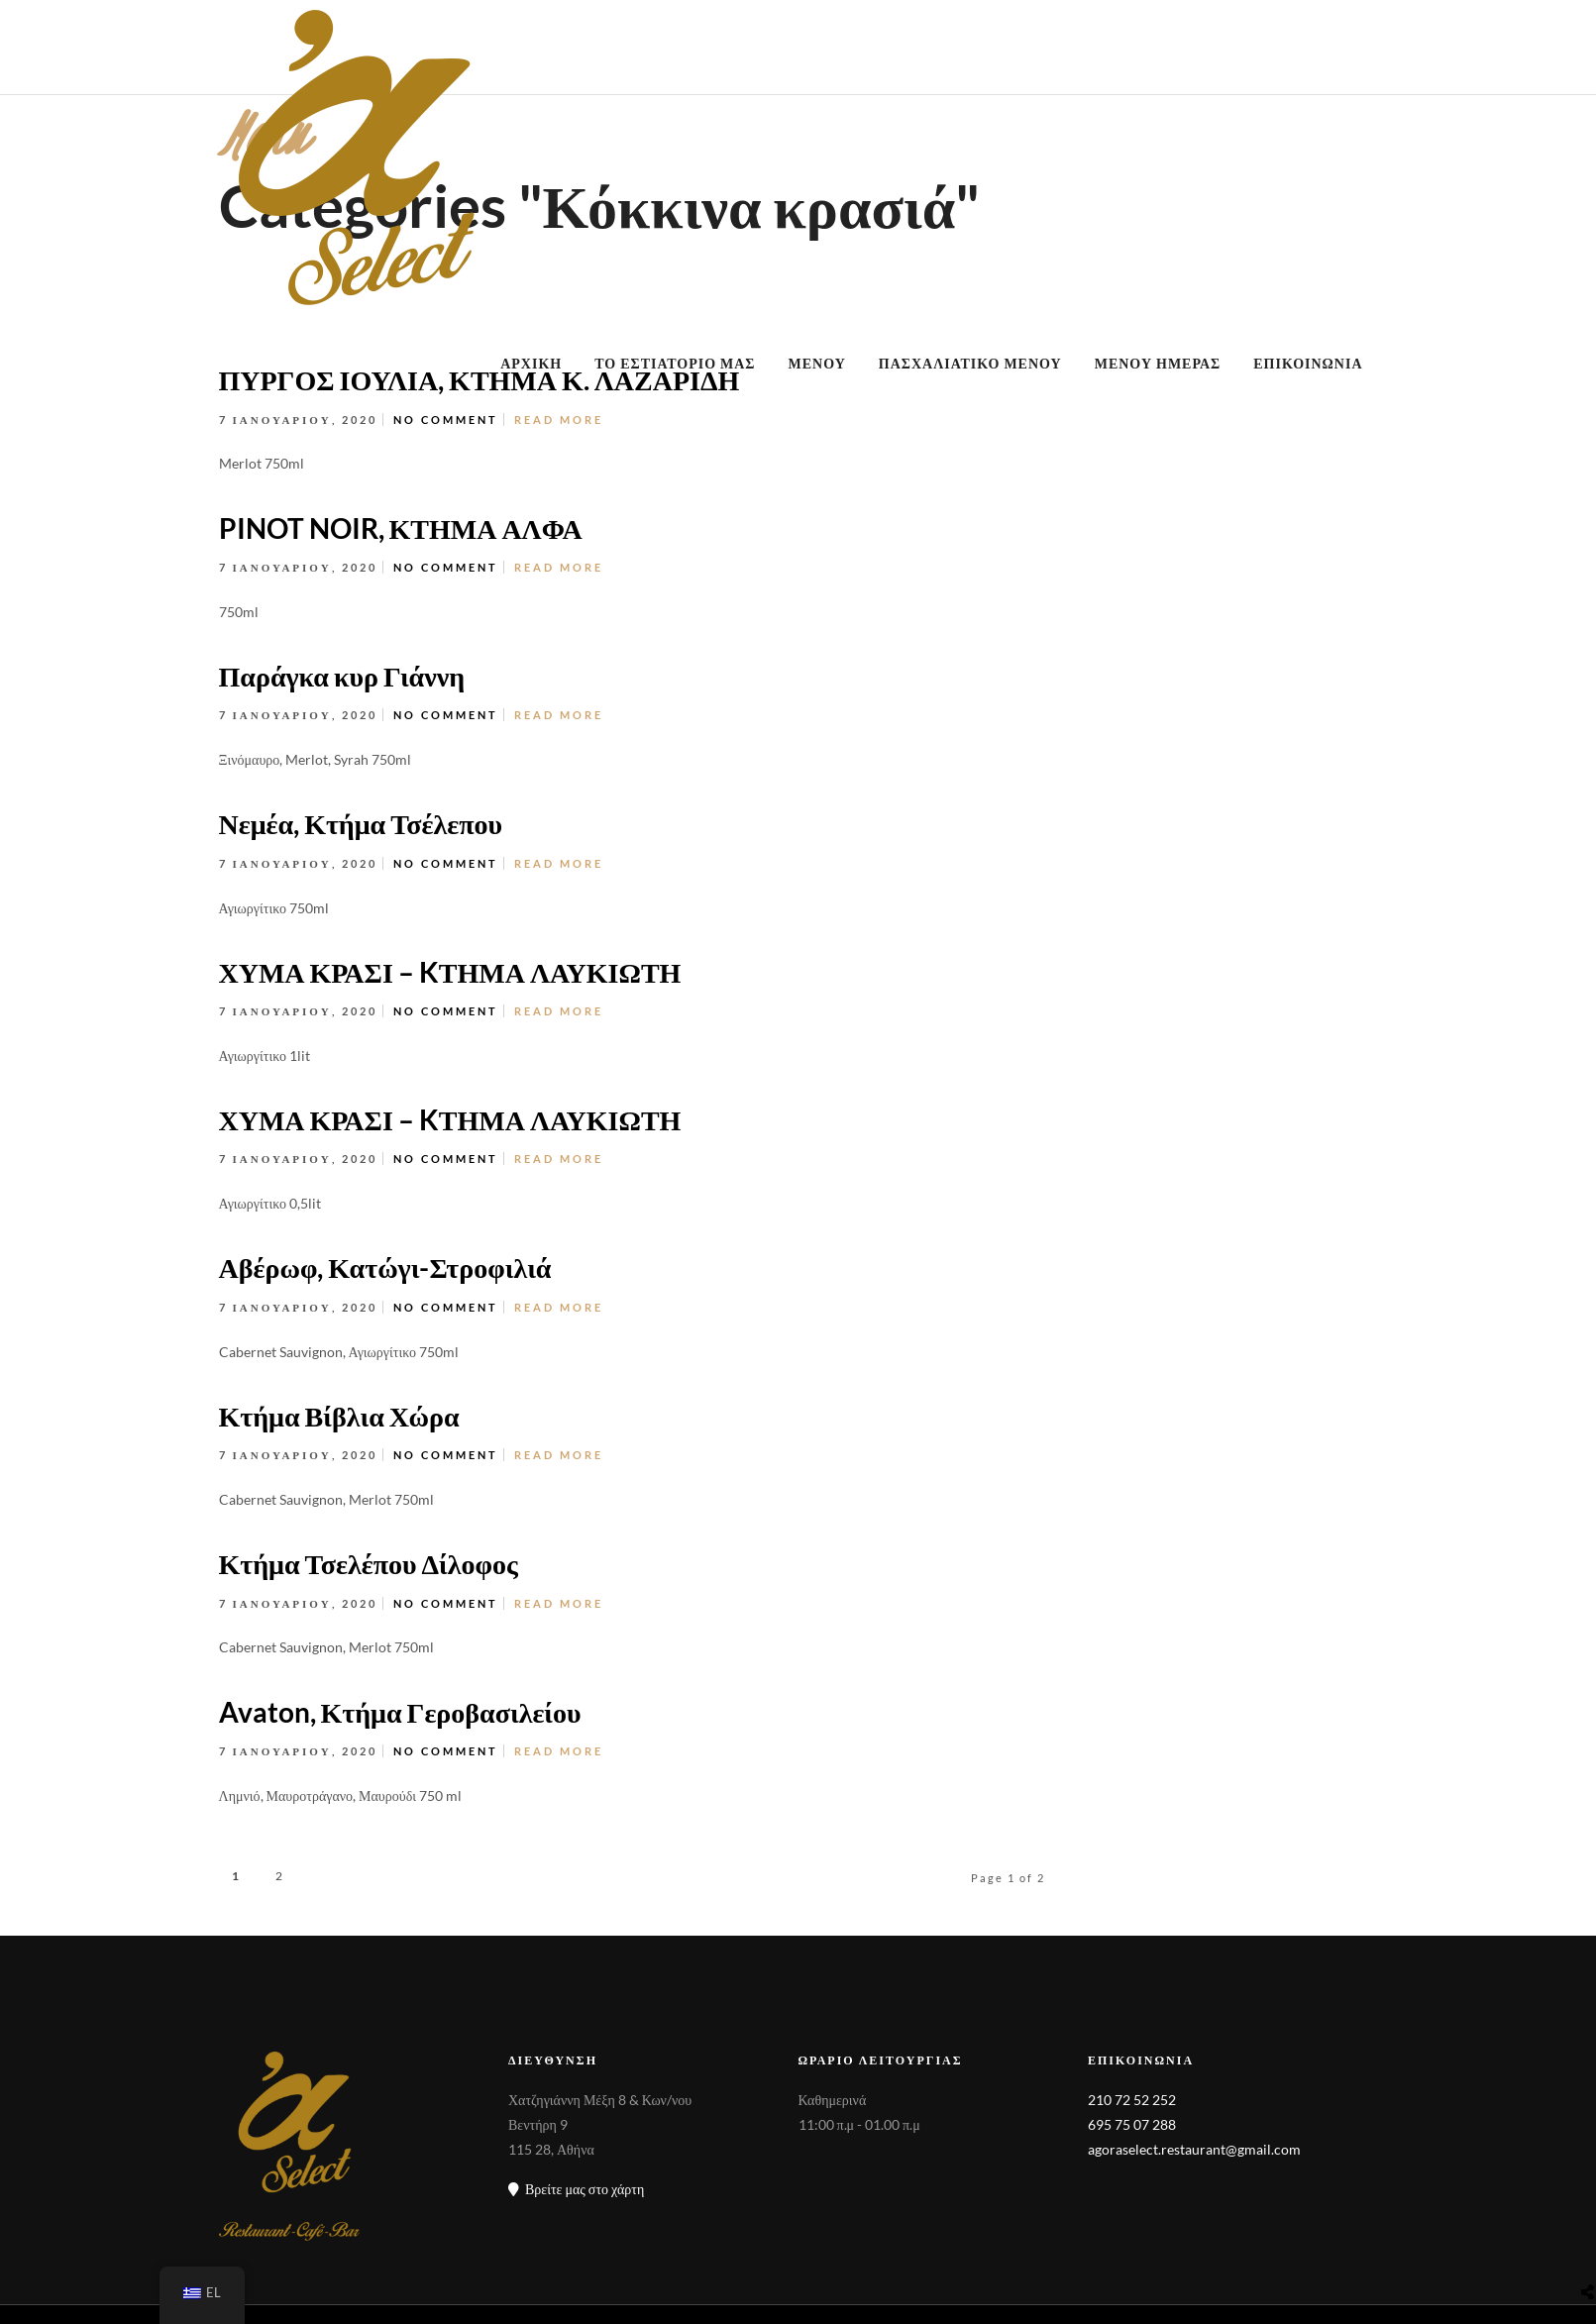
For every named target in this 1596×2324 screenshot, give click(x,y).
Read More (558, 567)
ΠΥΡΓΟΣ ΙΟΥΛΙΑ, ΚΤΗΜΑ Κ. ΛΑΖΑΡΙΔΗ (479, 379)
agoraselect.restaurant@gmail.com (1194, 2149)
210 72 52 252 (1132, 2099)
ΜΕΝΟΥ (817, 363)
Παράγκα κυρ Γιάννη (342, 675)
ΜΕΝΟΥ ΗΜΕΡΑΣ (1158, 363)
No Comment (445, 419)
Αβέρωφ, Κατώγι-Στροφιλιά (385, 1267)
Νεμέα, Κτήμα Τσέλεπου (361, 823)
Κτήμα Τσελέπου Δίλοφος (368, 1563)
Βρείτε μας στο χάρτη (576, 2188)
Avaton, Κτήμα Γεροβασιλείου (400, 1712)
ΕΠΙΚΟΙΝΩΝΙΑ (1307, 363)
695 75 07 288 (1132, 2124)
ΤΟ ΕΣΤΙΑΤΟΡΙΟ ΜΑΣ (674, 363)
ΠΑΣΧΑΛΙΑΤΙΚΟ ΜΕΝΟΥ (970, 363)
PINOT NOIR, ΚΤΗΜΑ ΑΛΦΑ (401, 528)
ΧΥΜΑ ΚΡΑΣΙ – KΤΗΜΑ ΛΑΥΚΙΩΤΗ (450, 972)
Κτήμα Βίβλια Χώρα (339, 1415)
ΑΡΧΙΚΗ (531, 363)
